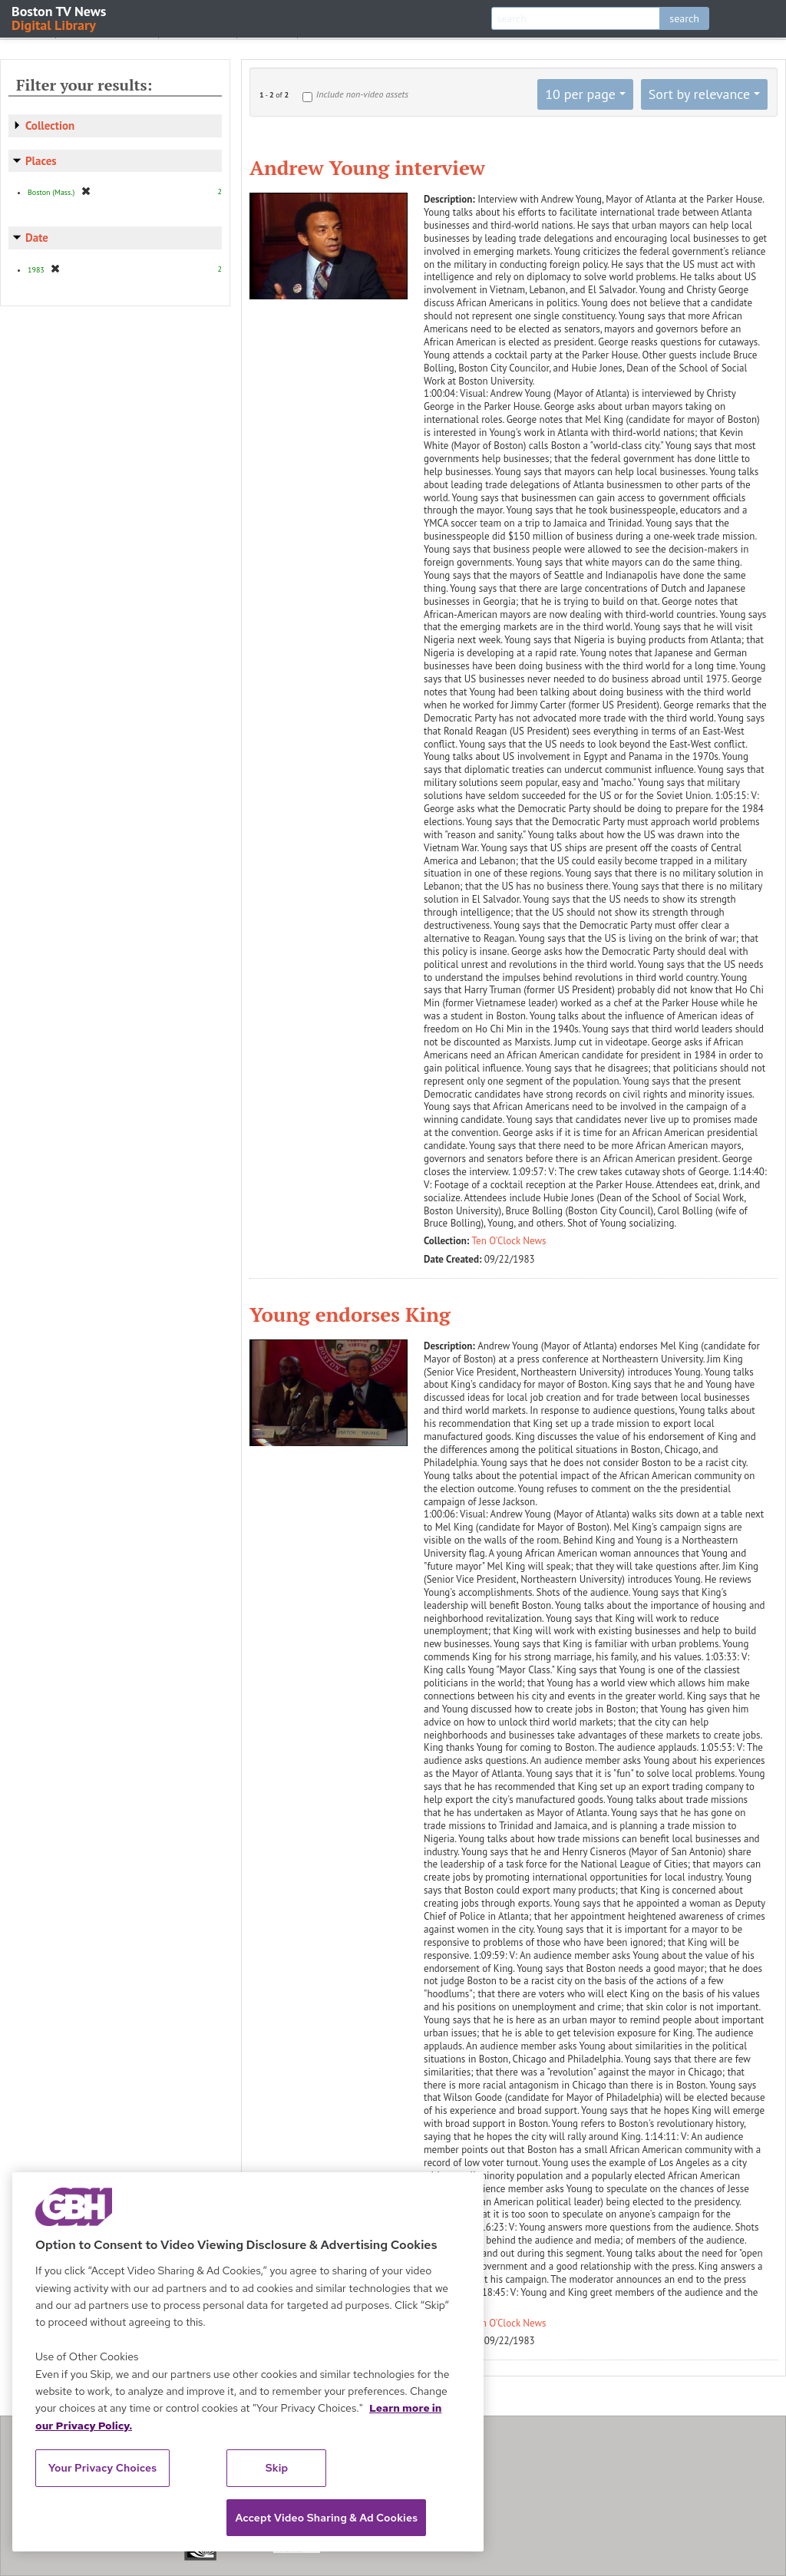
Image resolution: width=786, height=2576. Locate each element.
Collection (49, 125)
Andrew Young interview (367, 167)
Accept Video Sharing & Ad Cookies (326, 2518)
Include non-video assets (362, 94)
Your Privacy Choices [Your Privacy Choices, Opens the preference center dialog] (102, 2468)
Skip (277, 2468)
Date (36, 237)
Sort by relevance (699, 94)
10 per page (580, 94)
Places (41, 161)
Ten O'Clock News (509, 1240)
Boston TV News (60, 17)
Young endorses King (350, 1314)
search (684, 18)
